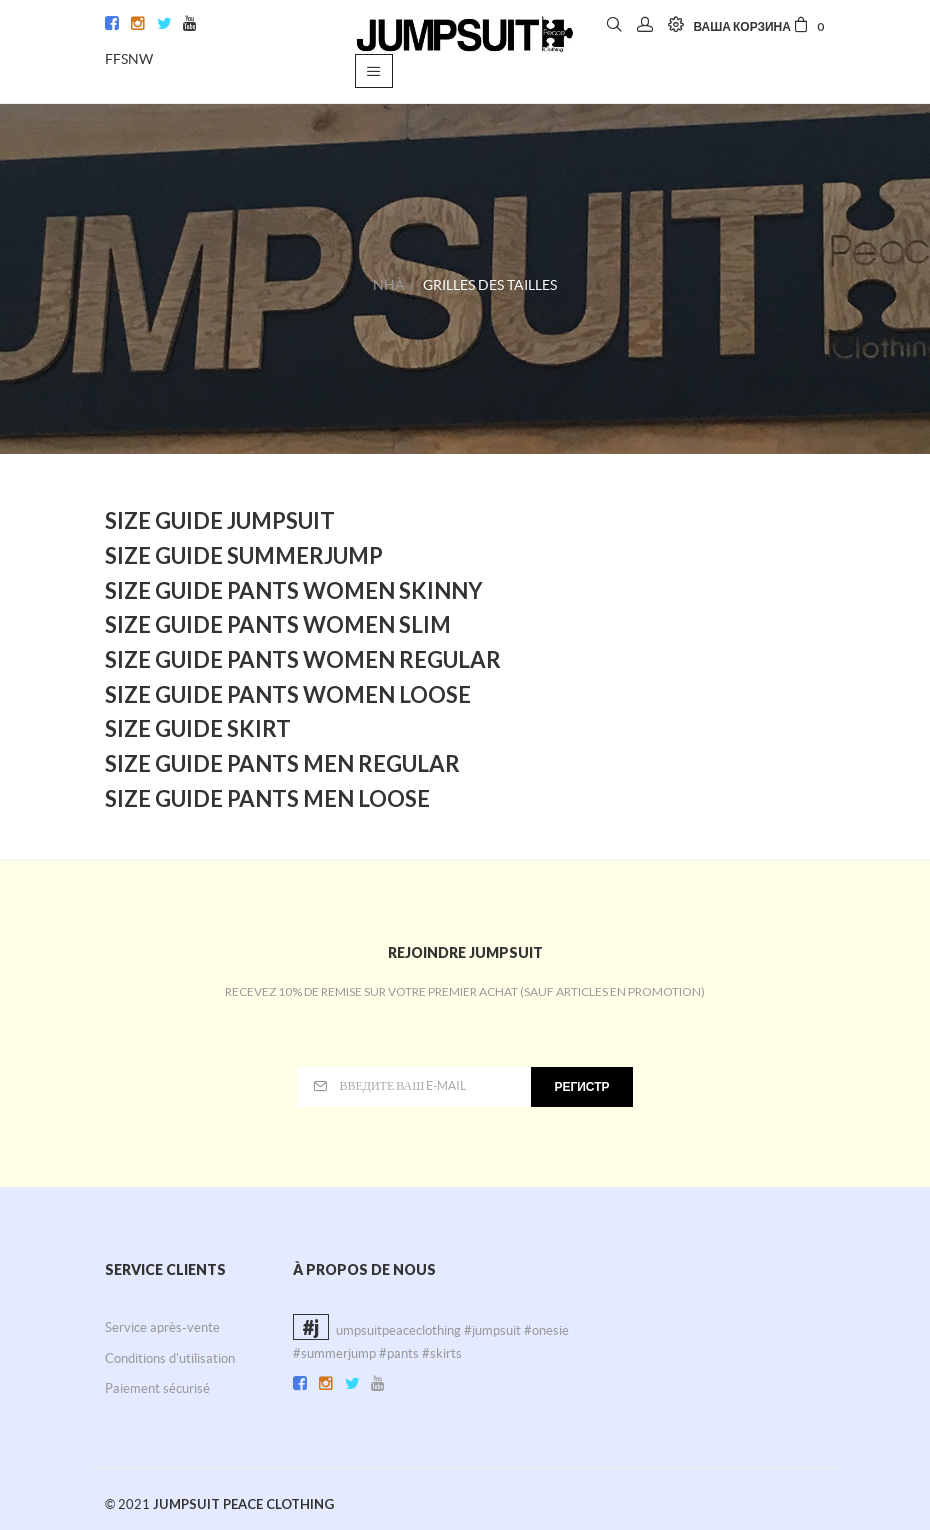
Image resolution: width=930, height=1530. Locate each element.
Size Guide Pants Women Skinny (294, 590)
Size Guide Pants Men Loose (267, 798)
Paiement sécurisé (157, 1388)
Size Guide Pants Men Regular (282, 763)
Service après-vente (162, 1327)
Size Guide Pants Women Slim (278, 624)
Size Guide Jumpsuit (220, 520)
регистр (581, 1086)
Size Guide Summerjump (244, 555)
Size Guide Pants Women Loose (288, 694)
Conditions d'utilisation (170, 1358)
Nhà (389, 285)
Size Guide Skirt (198, 728)
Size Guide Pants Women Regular (303, 659)
